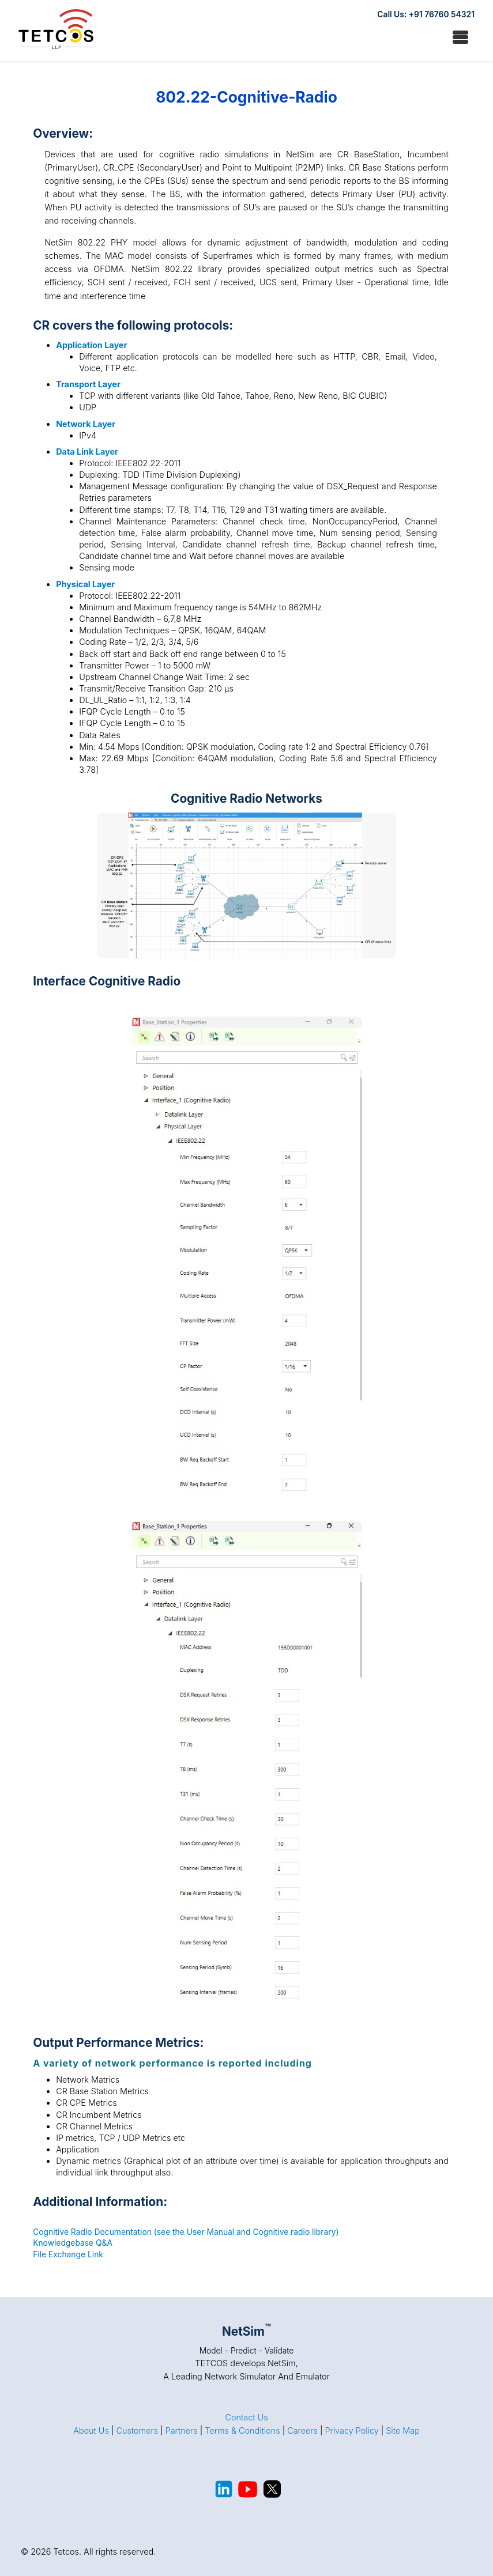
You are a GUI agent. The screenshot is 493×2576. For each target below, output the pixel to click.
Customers (137, 2430)
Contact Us (246, 2417)
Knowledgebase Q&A (72, 2243)
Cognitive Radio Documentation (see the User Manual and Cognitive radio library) (185, 2232)
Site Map (403, 2430)
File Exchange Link (68, 2254)
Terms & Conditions (242, 2430)
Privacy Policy (351, 2430)
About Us (91, 2430)
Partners (181, 2430)
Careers (302, 2430)
